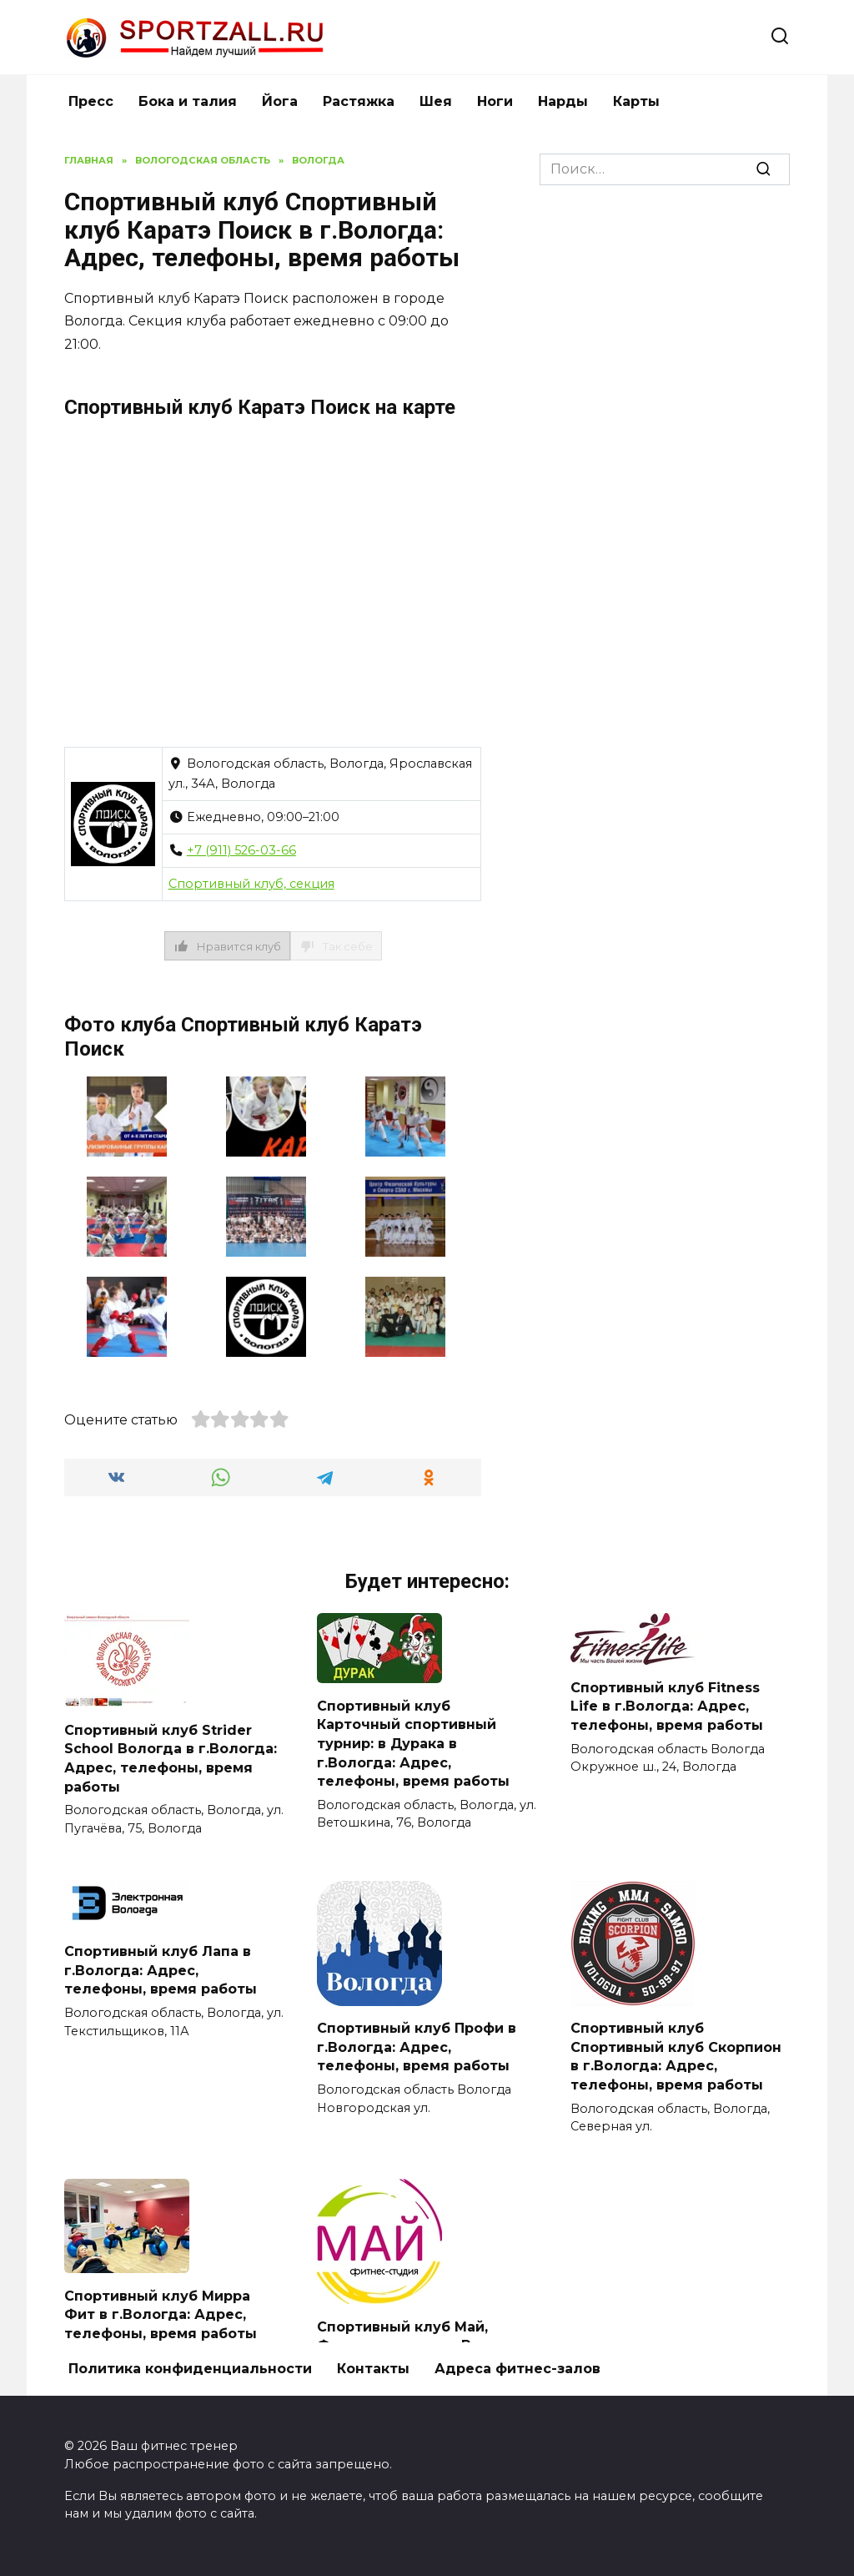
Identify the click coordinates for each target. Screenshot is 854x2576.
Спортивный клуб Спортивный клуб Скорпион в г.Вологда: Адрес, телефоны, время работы (675, 2055)
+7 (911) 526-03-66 (241, 850)
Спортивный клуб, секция (251, 883)
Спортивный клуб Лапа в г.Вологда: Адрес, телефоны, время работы (160, 1969)
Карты (636, 101)
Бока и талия (187, 101)
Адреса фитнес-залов (517, 2367)
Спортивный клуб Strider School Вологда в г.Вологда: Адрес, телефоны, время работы (170, 1757)
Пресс (90, 101)
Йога (280, 101)
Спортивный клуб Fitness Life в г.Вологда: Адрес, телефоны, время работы (666, 1705)
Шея (435, 101)
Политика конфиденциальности (190, 2367)
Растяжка (358, 101)
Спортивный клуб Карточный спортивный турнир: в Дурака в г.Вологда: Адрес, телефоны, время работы (413, 1742)
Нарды (563, 101)
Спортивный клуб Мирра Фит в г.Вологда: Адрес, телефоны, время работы (160, 2313)
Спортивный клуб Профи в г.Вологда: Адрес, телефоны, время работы (416, 2046)
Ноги (495, 101)
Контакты (373, 2367)
